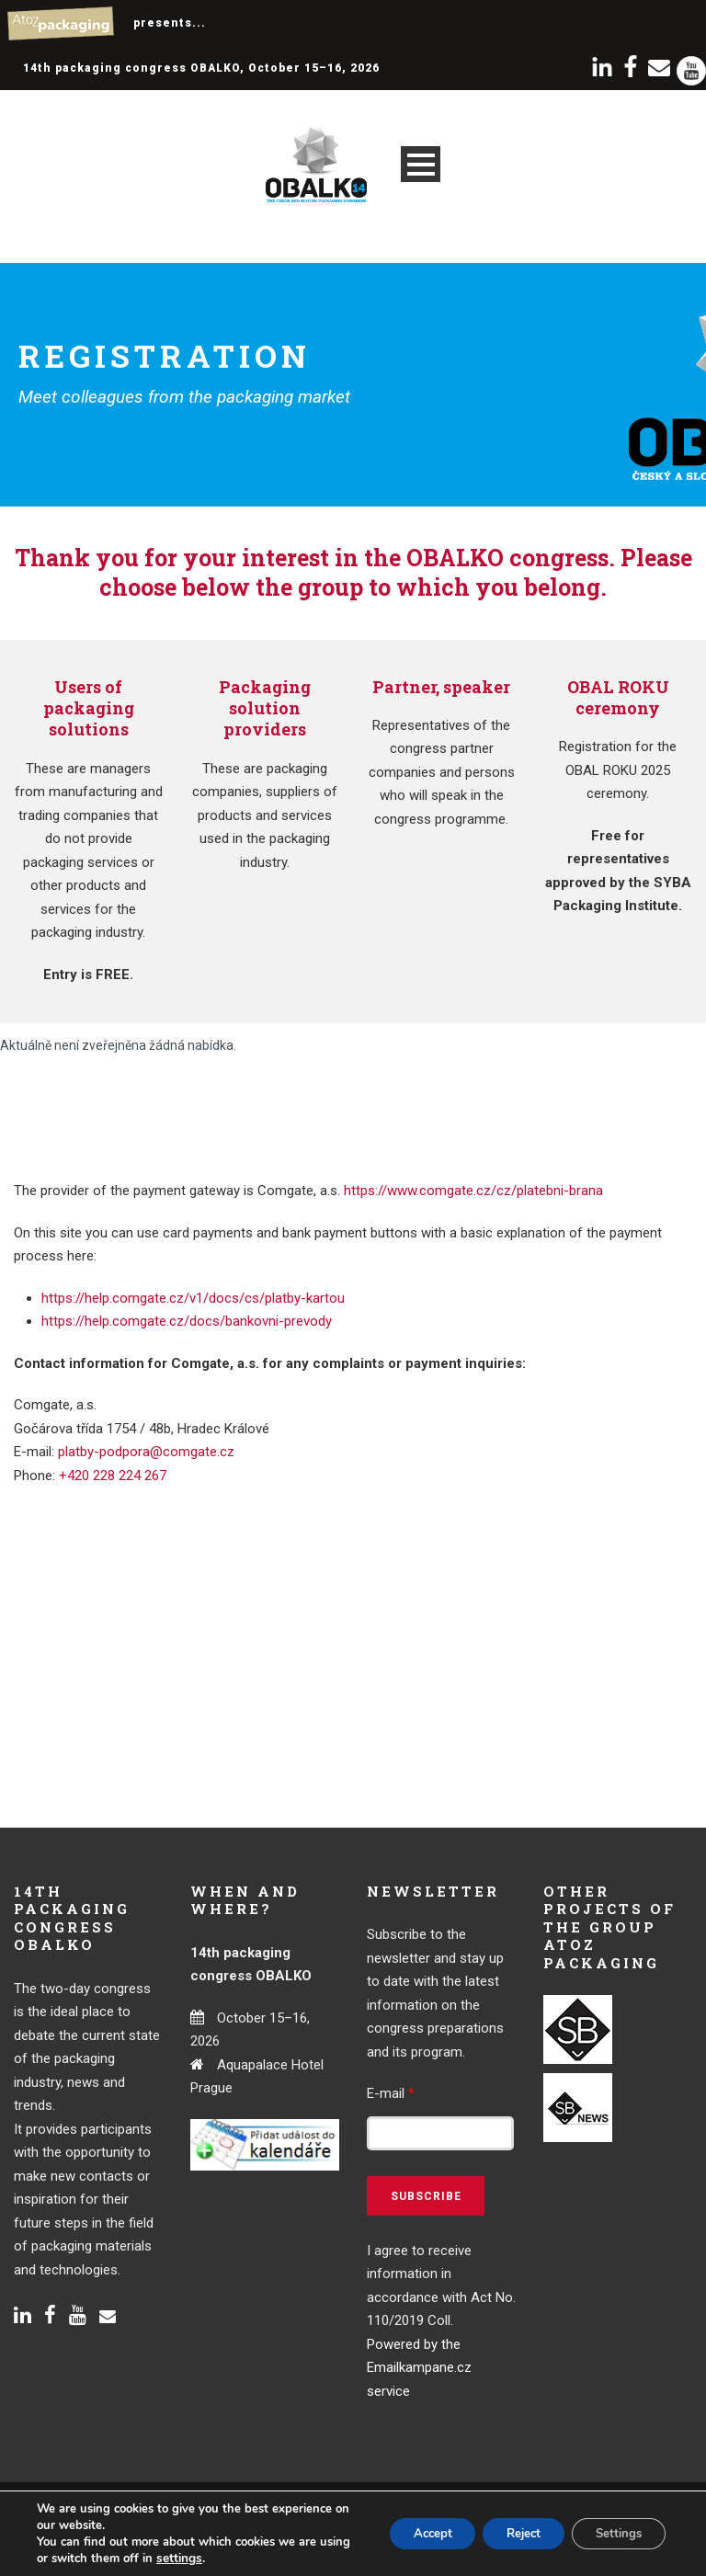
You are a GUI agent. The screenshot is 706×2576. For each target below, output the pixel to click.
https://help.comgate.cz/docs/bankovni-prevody (186, 1321)
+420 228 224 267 (112, 1475)
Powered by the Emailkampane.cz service (419, 2367)
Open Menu (420, 164)
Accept (407, 2533)
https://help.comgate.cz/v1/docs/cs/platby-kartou (193, 1298)
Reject (508, 2533)
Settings (613, 2533)
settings (212, 2558)
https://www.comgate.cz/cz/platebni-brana (473, 1190)
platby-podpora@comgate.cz (146, 1451)
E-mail (391, 2093)
